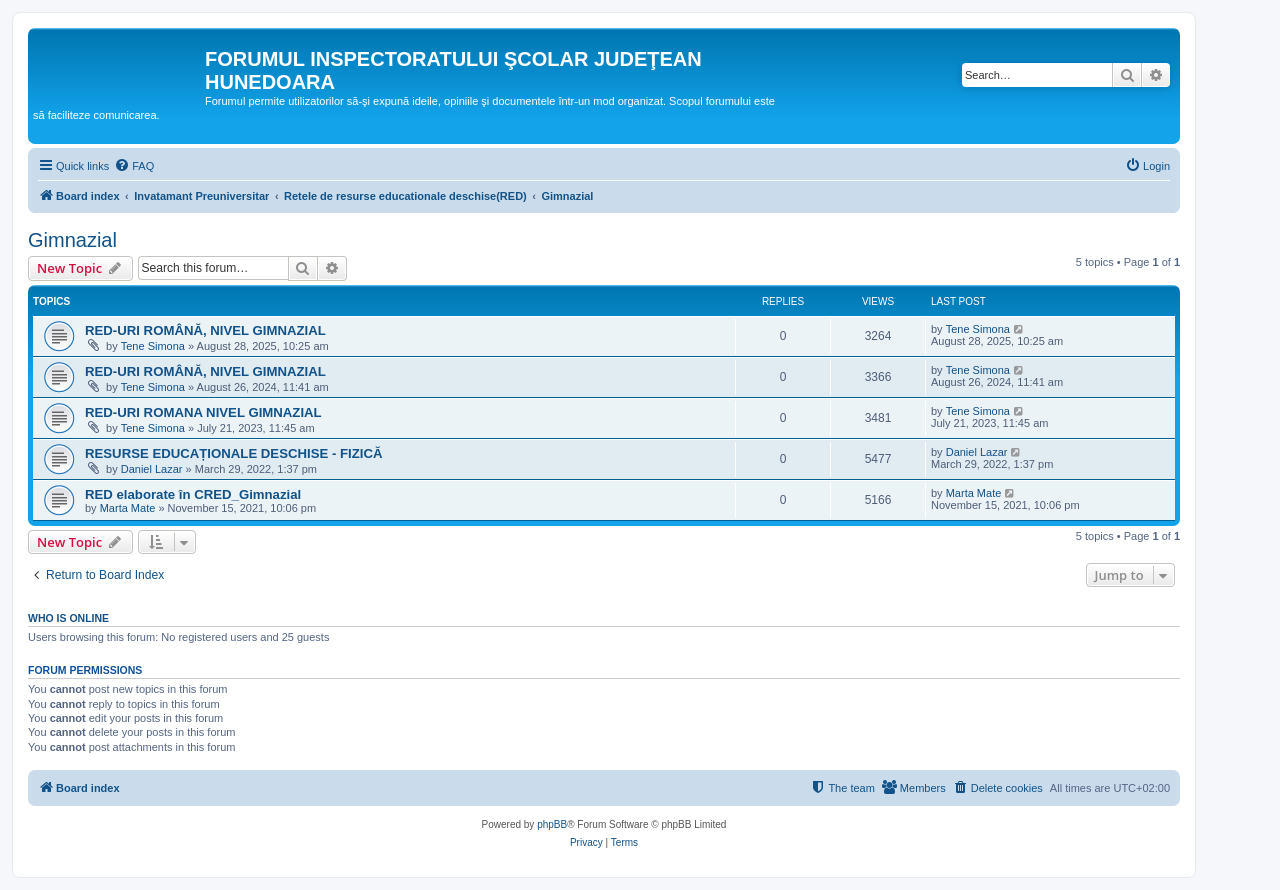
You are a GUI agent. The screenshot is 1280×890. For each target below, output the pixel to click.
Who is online (68, 618)
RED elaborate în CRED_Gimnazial (193, 494)
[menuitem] (134, 166)
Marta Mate (128, 508)
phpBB (552, 824)
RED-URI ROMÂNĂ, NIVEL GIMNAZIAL (205, 330)
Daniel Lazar (152, 469)
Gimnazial (72, 240)
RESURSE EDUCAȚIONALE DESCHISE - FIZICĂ (233, 453)
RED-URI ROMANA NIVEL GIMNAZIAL (203, 412)
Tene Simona (153, 346)
